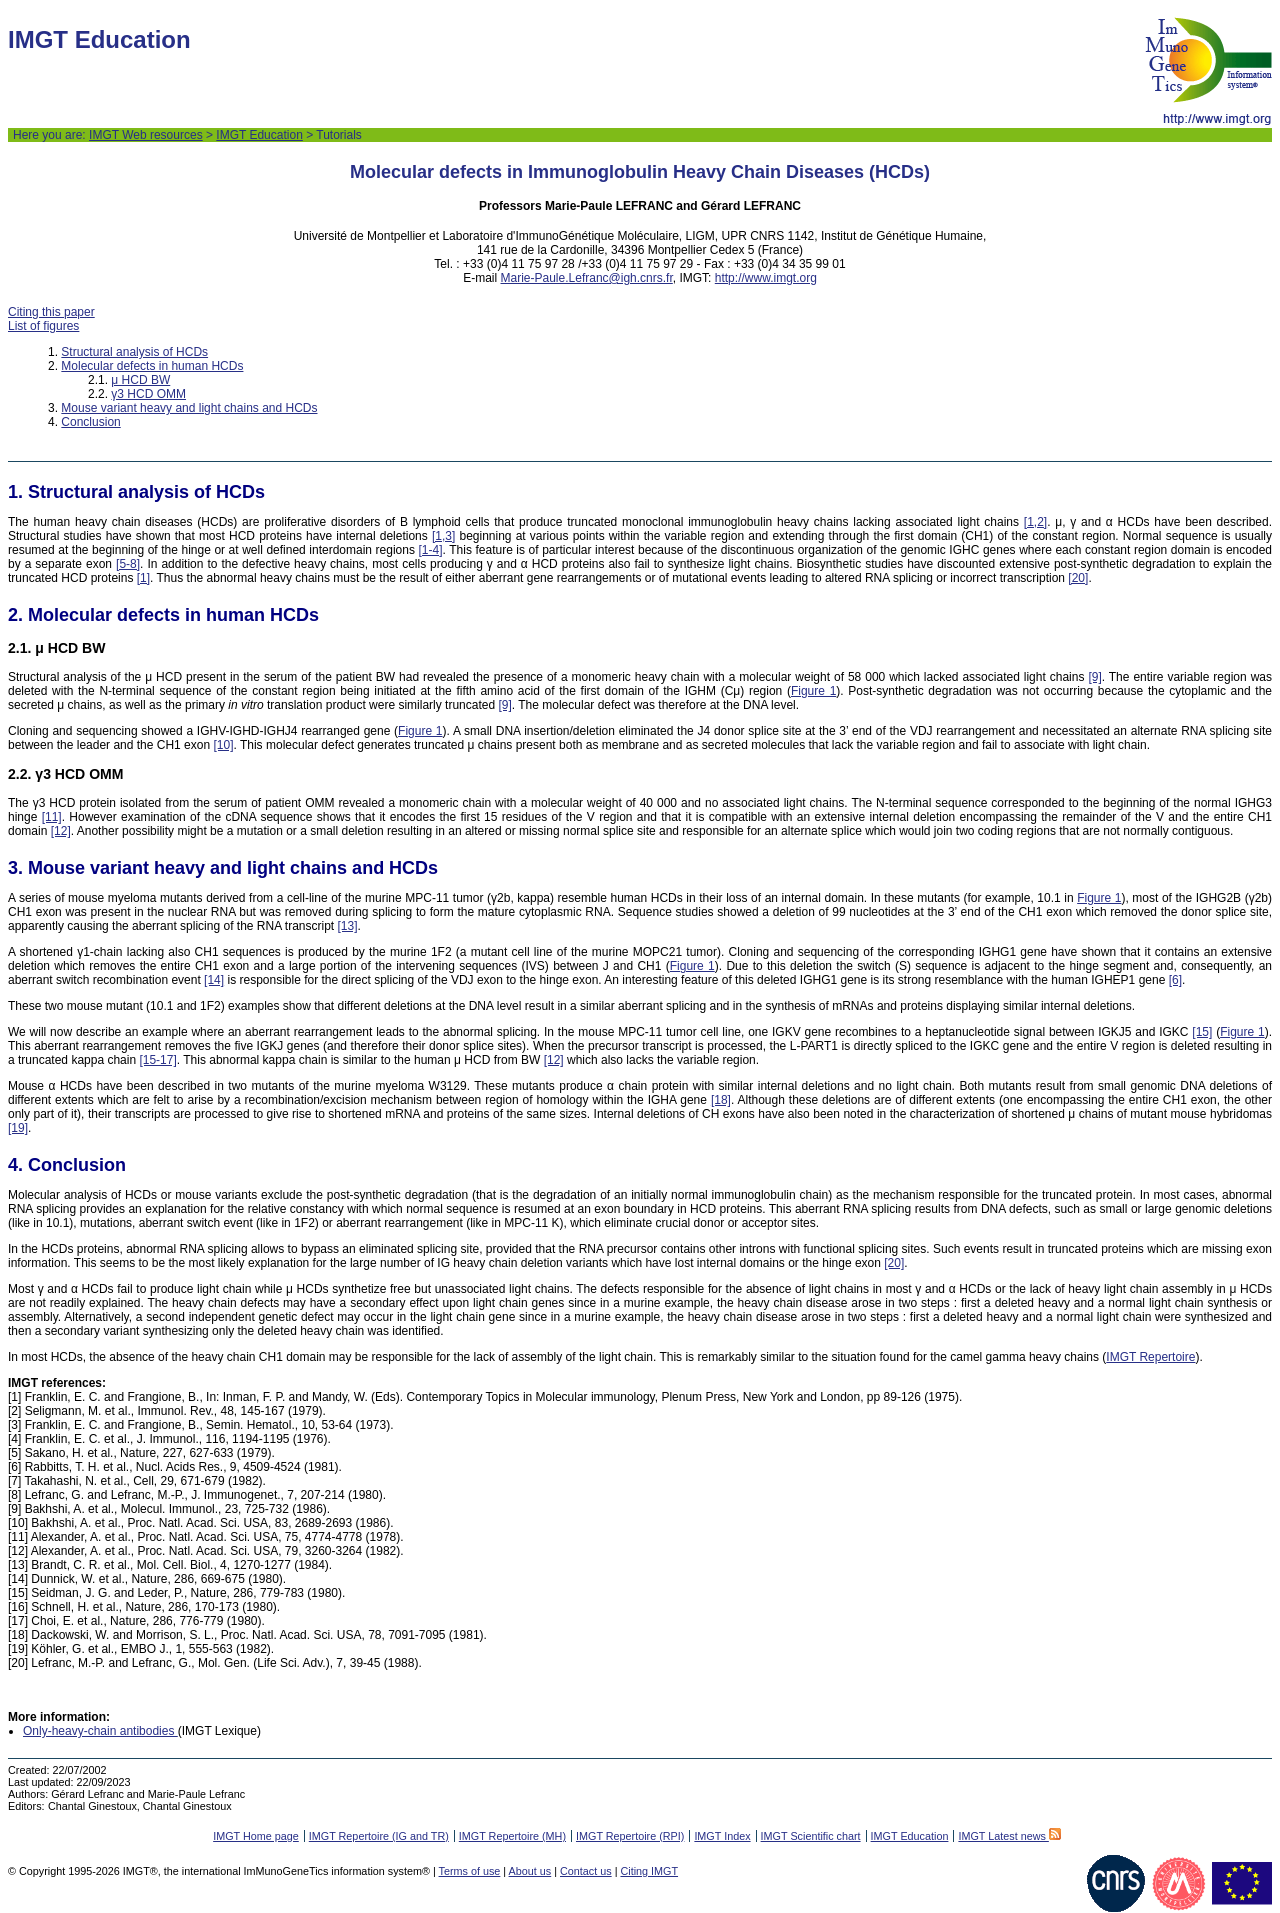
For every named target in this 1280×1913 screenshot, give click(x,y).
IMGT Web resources (146, 135)
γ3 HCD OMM (148, 394)
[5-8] (128, 564)
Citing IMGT (649, 1871)
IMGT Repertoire (1150, 1357)
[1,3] (443, 536)
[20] (1078, 578)
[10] (223, 745)
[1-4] (431, 550)
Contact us (586, 1871)
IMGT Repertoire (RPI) (630, 1836)
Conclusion (90, 422)
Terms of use (470, 1871)
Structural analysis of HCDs (134, 352)
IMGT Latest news (1009, 1836)
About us (530, 1871)
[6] (1175, 980)
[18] (721, 1100)
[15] (1202, 1032)
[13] (348, 926)
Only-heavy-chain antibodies (100, 1731)
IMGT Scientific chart (811, 1836)
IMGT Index (722, 1836)
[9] (1094, 677)
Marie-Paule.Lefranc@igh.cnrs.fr (587, 278)
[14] (214, 980)
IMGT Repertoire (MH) (512, 1836)
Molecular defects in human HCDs (152, 366)
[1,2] (1035, 522)
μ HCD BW (140, 380)
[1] (143, 578)
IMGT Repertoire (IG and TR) (379, 1836)
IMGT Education (259, 135)
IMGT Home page (256, 1836)
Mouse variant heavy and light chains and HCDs (189, 408)
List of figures (43, 326)
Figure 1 (813, 691)
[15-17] (157, 1060)
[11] (52, 817)
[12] (61, 831)
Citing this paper (51, 312)
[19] (18, 1128)
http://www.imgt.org (766, 278)
